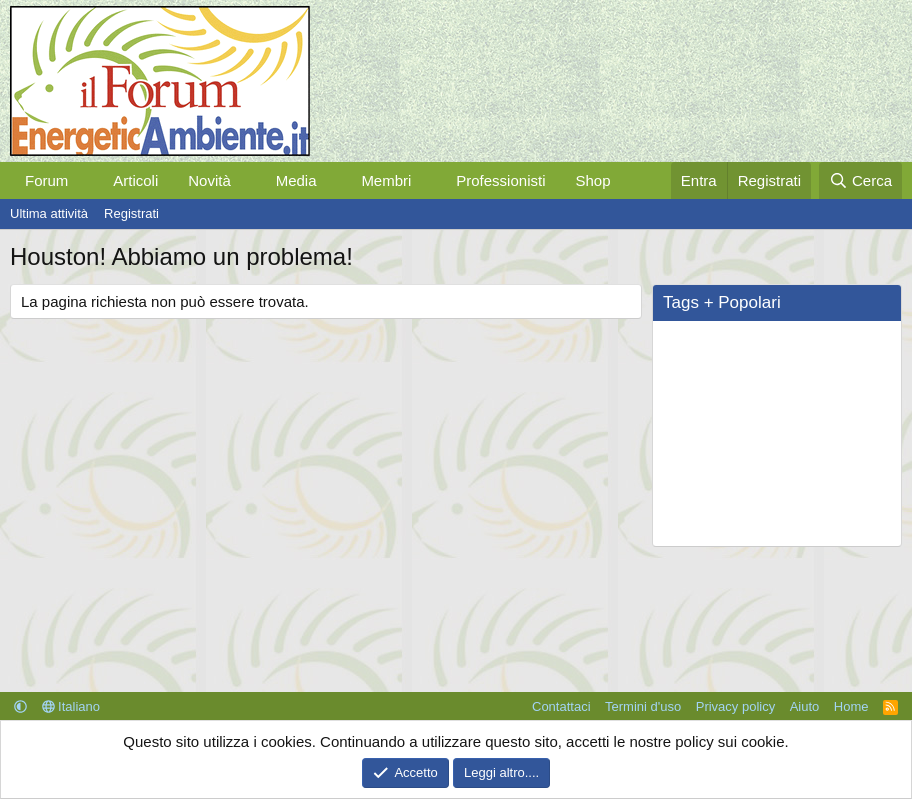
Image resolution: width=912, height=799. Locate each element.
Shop (592, 180)
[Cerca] (860, 180)
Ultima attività (49, 213)
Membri (386, 180)
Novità (209, 180)
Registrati (131, 213)
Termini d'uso (643, 706)
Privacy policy (735, 706)
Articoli (135, 180)
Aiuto (805, 706)
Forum (46, 180)
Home (851, 706)
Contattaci (561, 706)
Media (296, 180)
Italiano (71, 706)
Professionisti (500, 180)
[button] (84, 180)
